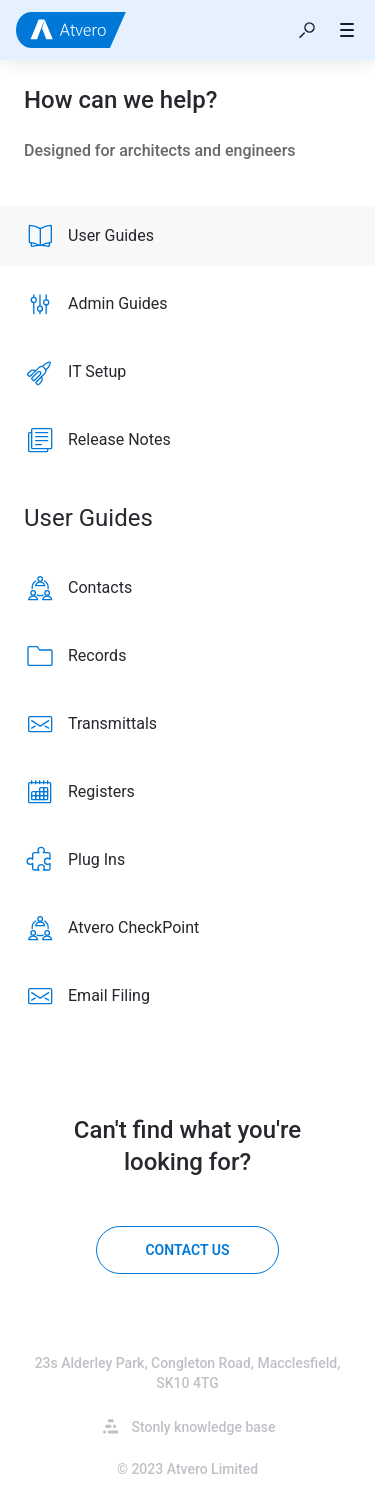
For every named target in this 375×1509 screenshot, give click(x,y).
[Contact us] (187, 1250)
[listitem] (187, 236)
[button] (307, 30)
